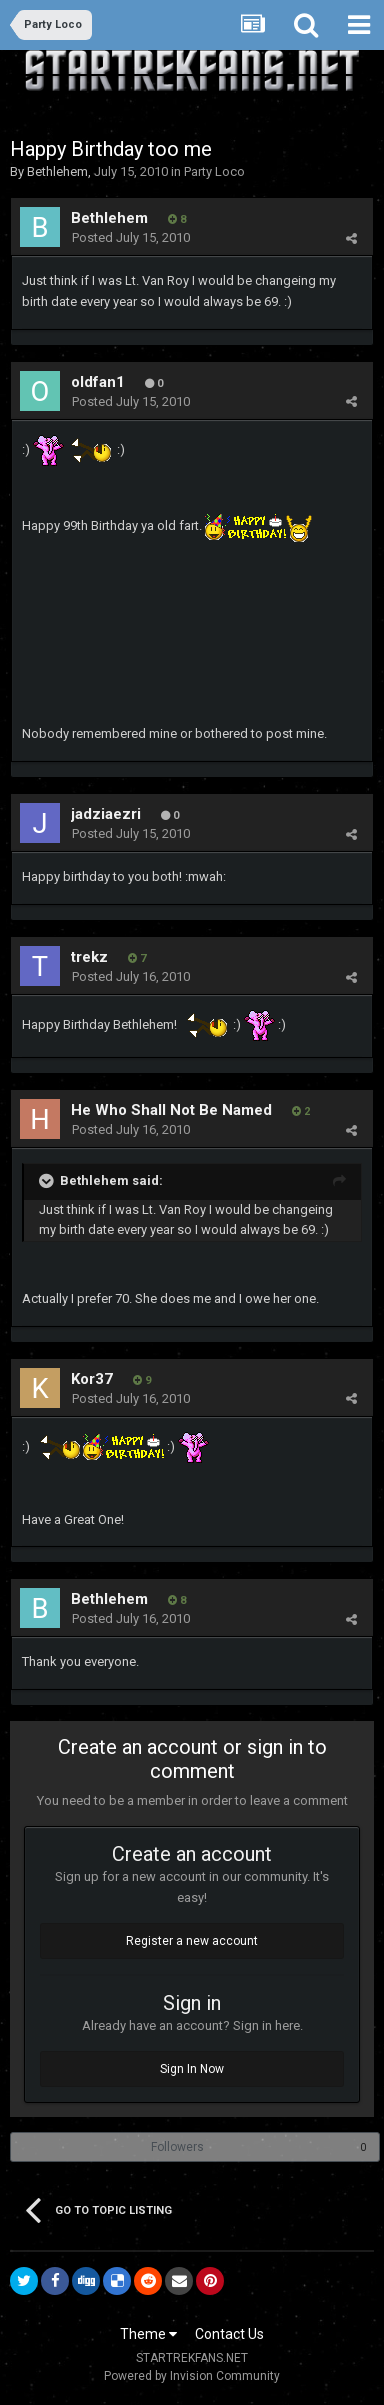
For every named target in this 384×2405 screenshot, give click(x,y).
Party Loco (214, 171)
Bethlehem (57, 171)
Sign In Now (192, 2069)
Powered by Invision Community (192, 2376)
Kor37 (92, 1379)
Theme (148, 2334)
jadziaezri (106, 814)
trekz (89, 957)
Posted (131, 237)
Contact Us (229, 2334)
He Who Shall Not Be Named (171, 1110)
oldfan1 (98, 382)
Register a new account (192, 1941)
